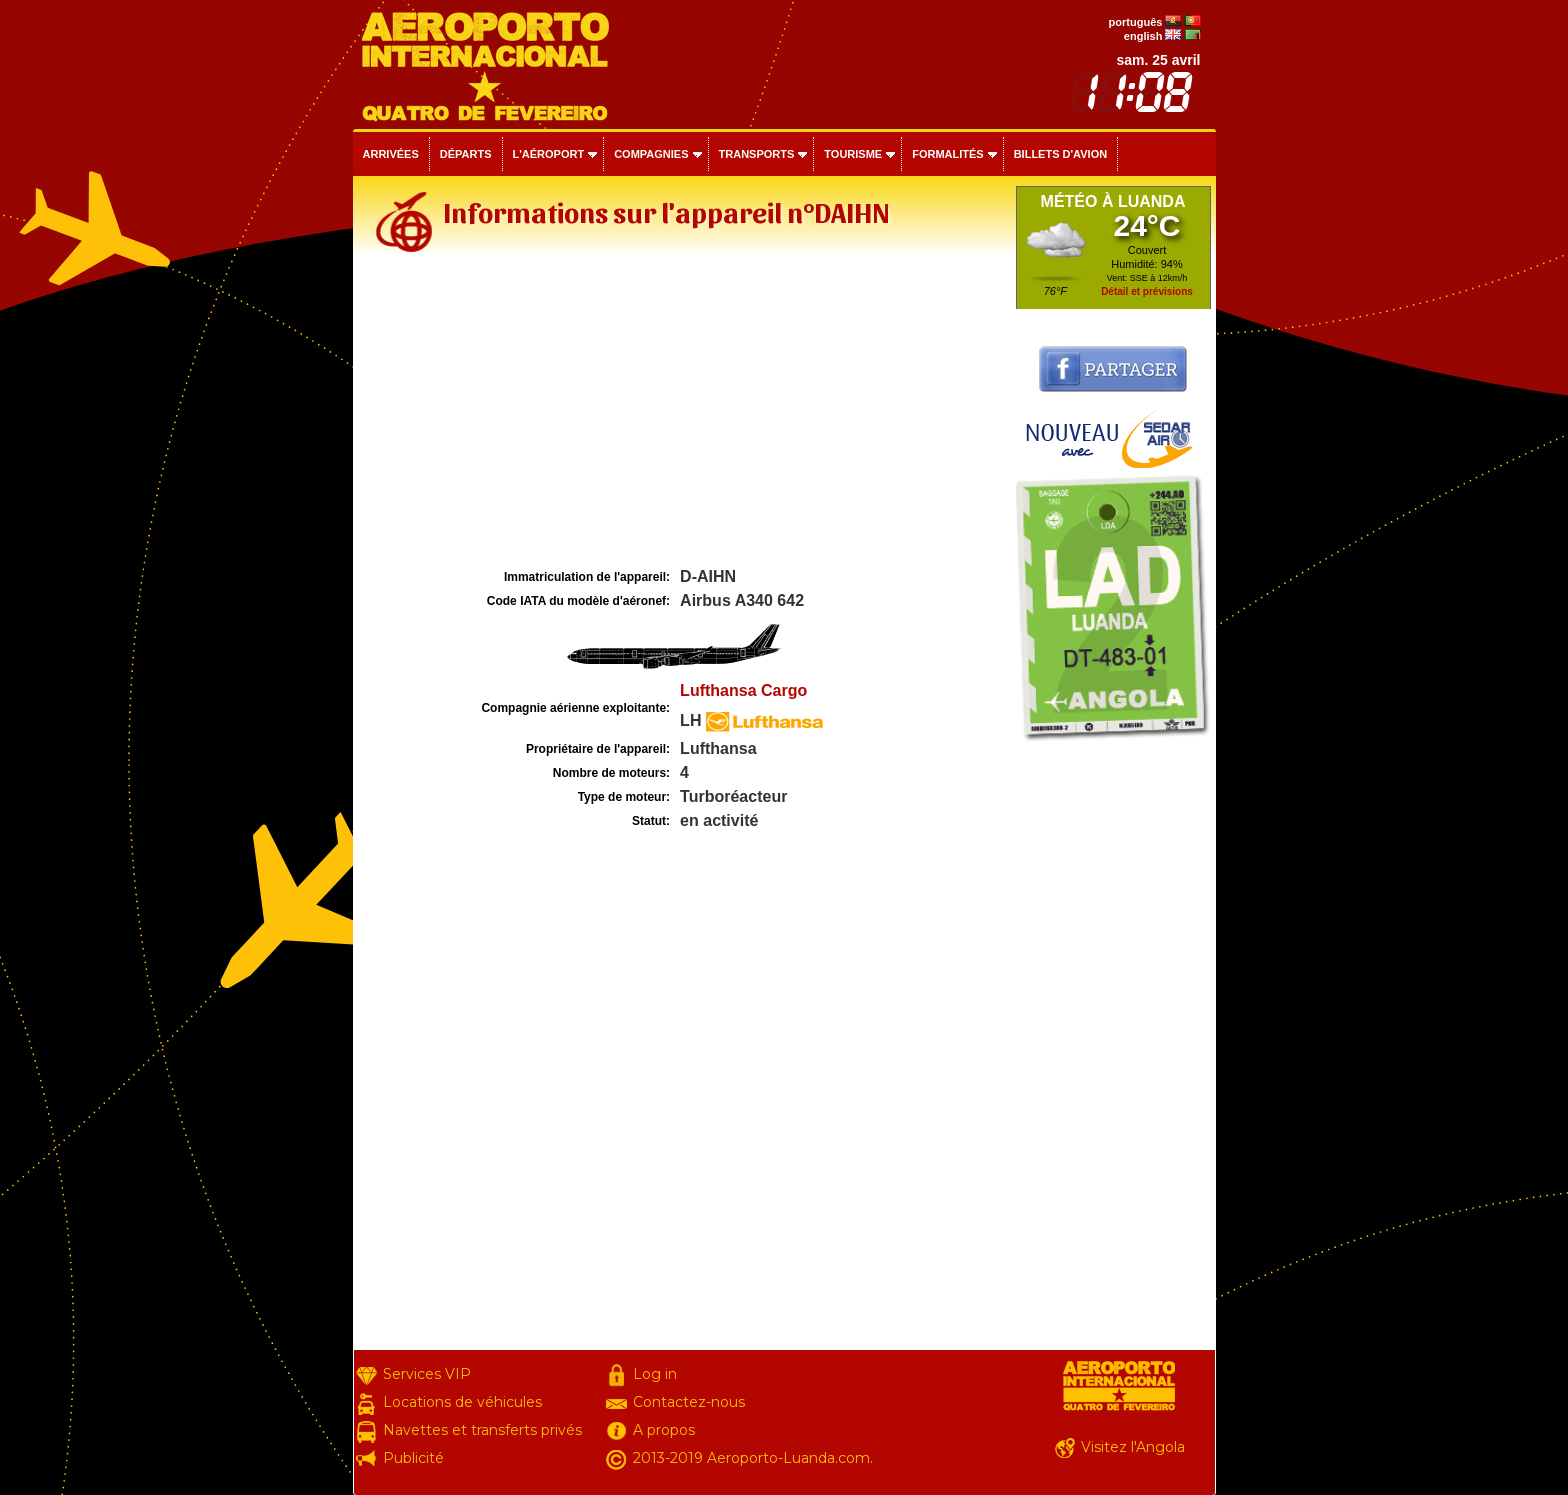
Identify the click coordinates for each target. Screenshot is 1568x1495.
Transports (757, 154)
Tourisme (853, 154)
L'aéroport (549, 154)
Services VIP (427, 1374)
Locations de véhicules (462, 1402)
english (1143, 36)
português (1136, 22)
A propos (664, 1430)
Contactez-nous (689, 1402)
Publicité (413, 1458)
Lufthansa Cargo (743, 690)
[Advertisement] (682, 414)
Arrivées (391, 154)
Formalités (948, 154)
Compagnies (651, 154)
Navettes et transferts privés (482, 1430)
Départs (466, 154)
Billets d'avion (1060, 154)
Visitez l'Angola (1133, 1447)
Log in (655, 1374)
